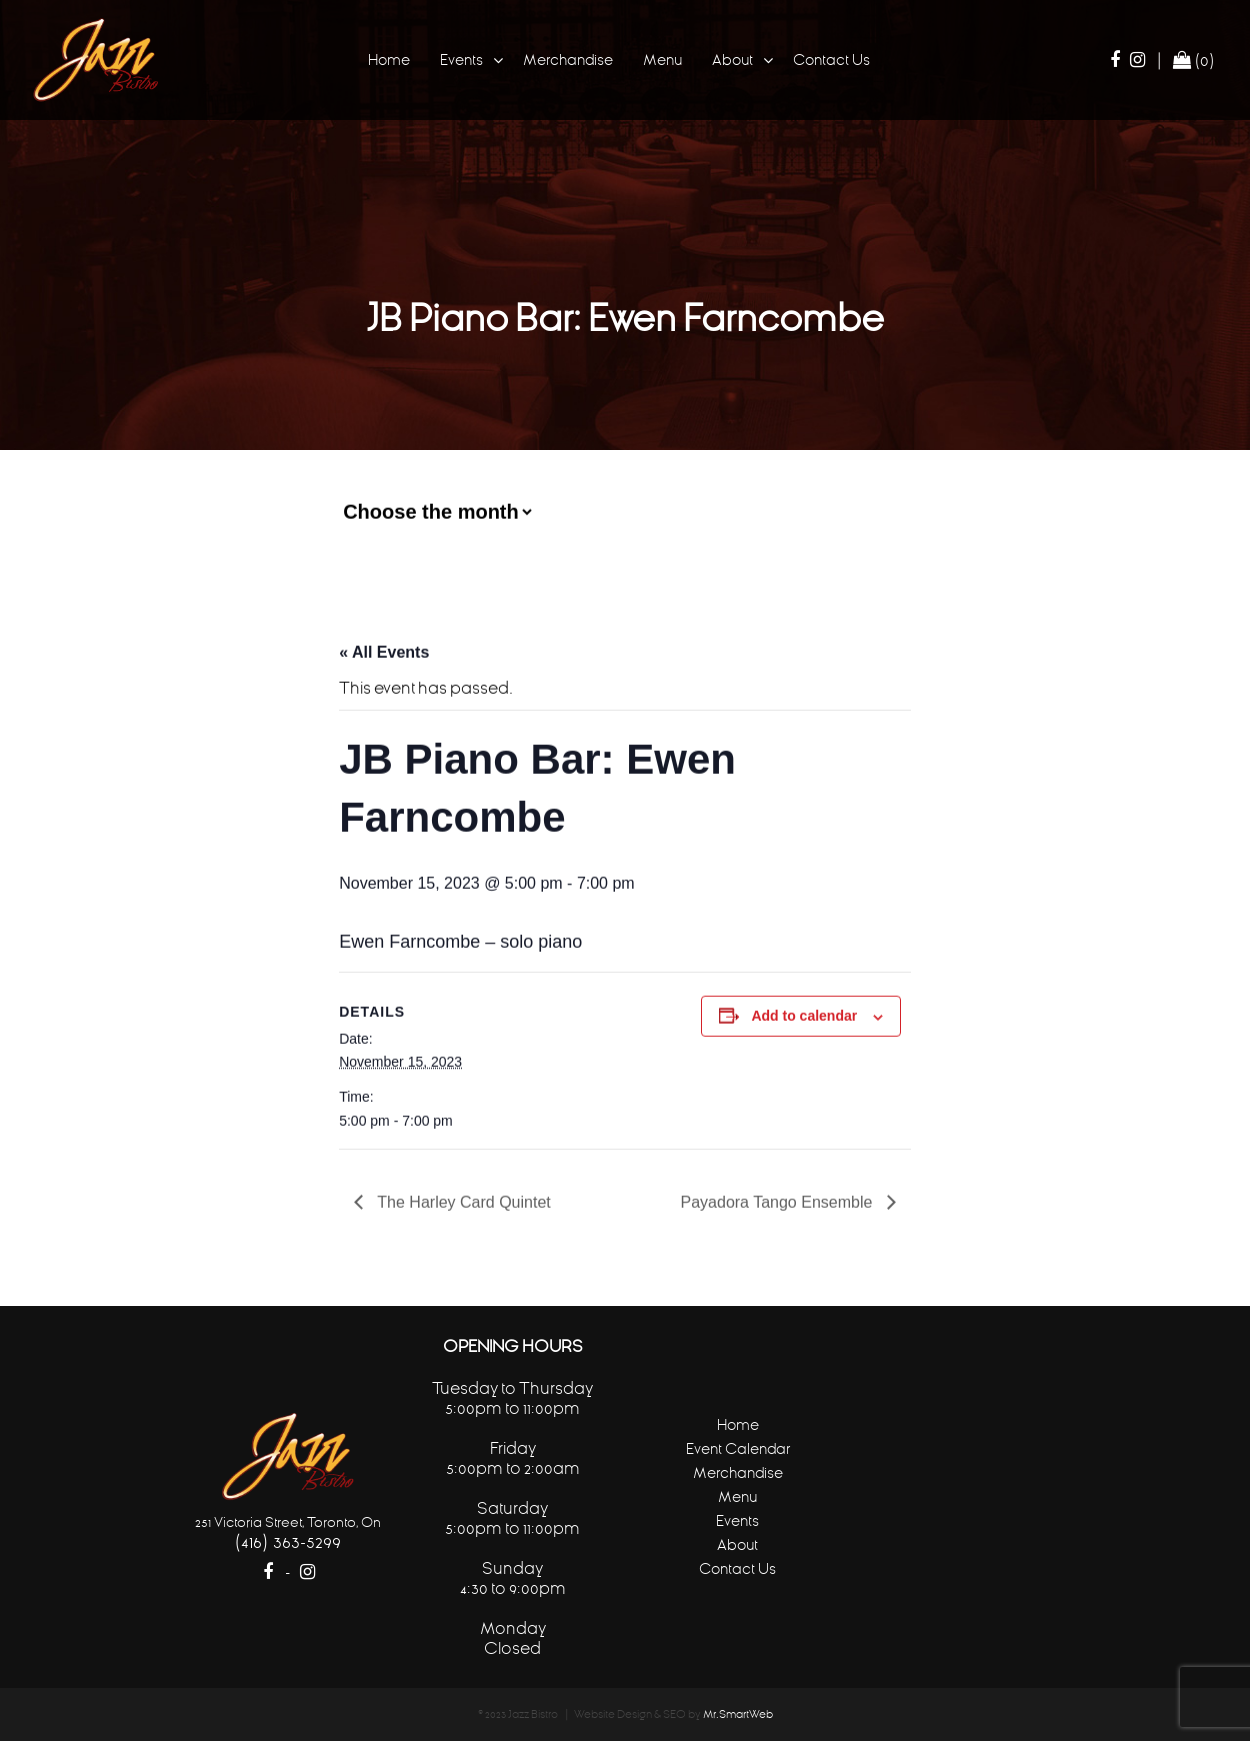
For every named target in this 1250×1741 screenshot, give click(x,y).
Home (389, 59)
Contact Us (831, 59)
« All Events (384, 650)
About (732, 59)
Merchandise (568, 59)
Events (461, 59)
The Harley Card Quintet (462, 1200)
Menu (662, 59)
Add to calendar (804, 1014)
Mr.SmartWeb (738, 1714)
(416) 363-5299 (287, 1541)
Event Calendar (738, 1448)
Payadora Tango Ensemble (779, 1200)
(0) (1194, 60)
